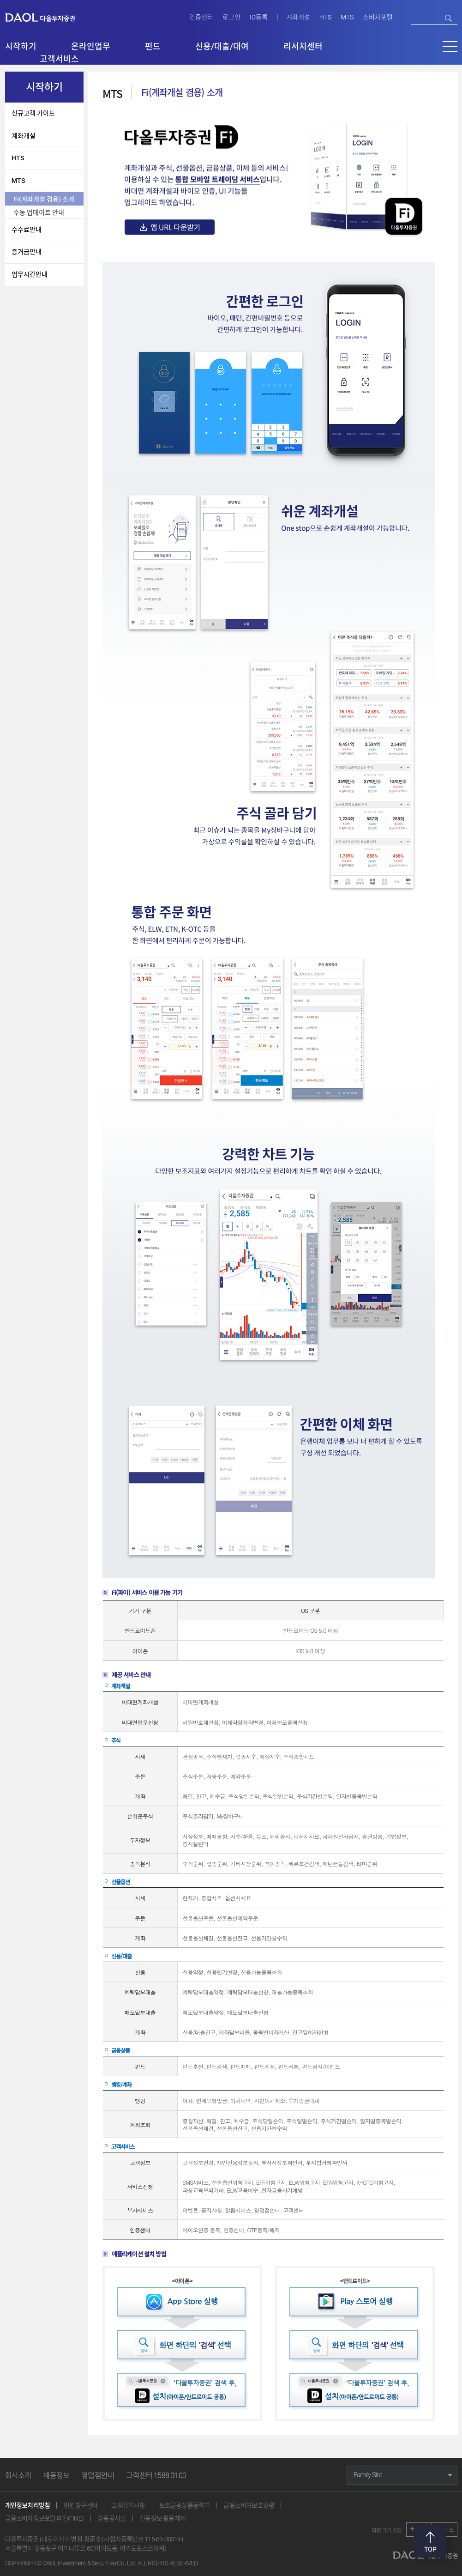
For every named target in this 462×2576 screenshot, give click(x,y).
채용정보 (56, 2475)
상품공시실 (111, 2518)
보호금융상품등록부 (184, 2505)
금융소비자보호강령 (248, 2505)
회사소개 (18, 2475)
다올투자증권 (46, 17)
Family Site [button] (368, 2475)
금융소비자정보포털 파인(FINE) (44, 2518)
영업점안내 (97, 2475)
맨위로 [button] (430, 2541)
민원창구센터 (80, 2505)
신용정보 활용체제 (162, 2518)
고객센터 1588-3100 (156, 2475)
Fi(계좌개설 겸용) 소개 (43, 199)
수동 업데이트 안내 (38, 212)
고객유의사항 (128, 2505)
